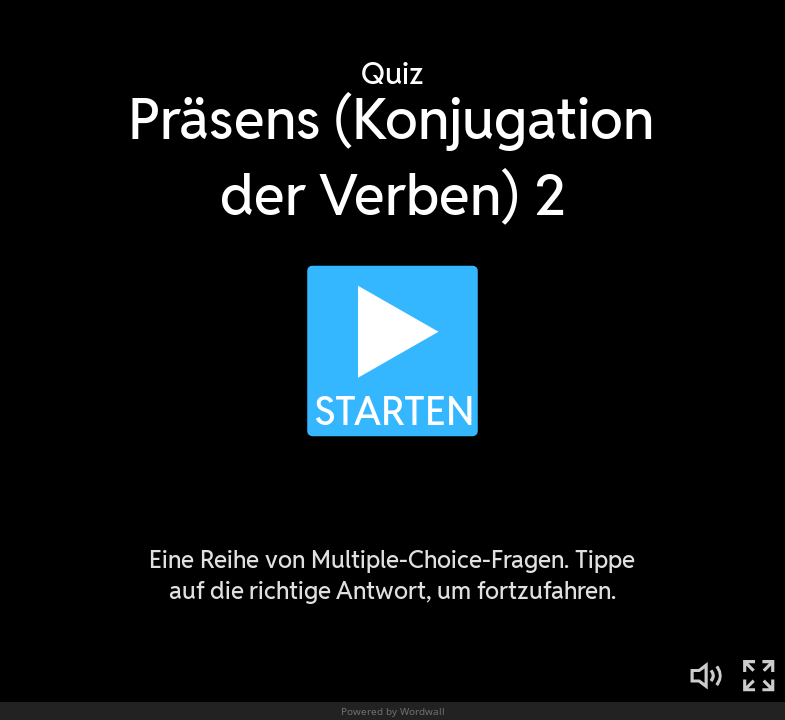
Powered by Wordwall (393, 711)
